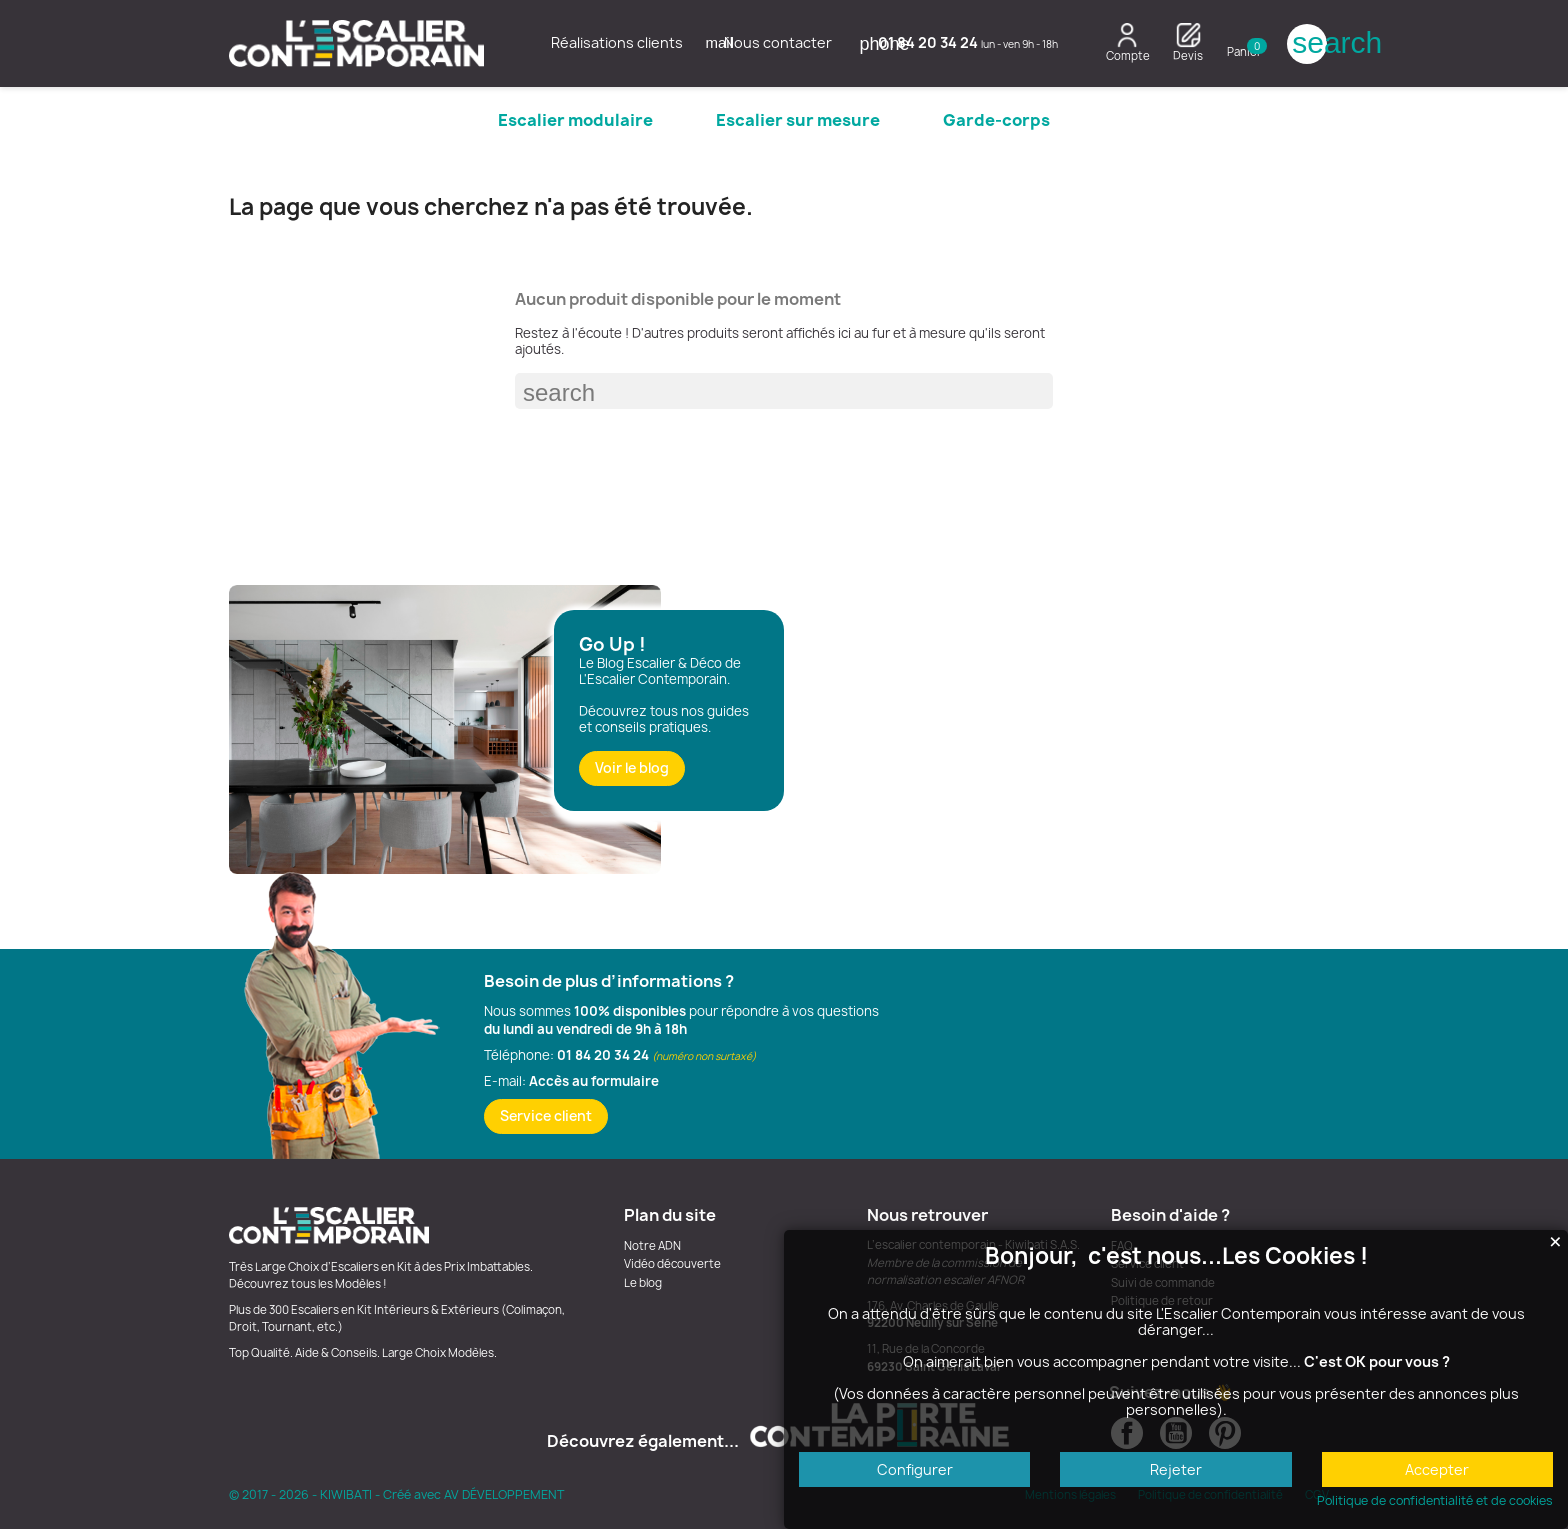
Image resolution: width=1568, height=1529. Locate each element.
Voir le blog (632, 768)
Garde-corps (996, 120)
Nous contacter (769, 42)
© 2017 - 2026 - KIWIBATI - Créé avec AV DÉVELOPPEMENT (396, 1494)
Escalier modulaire (575, 120)
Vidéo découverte (672, 1264)
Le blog (643, 1283)
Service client (546, 1116)
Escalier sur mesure (798, 120)
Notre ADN (652, 1246)
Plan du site (670, 1215)
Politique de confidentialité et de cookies (1435, 1501)
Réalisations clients (617, 42)
